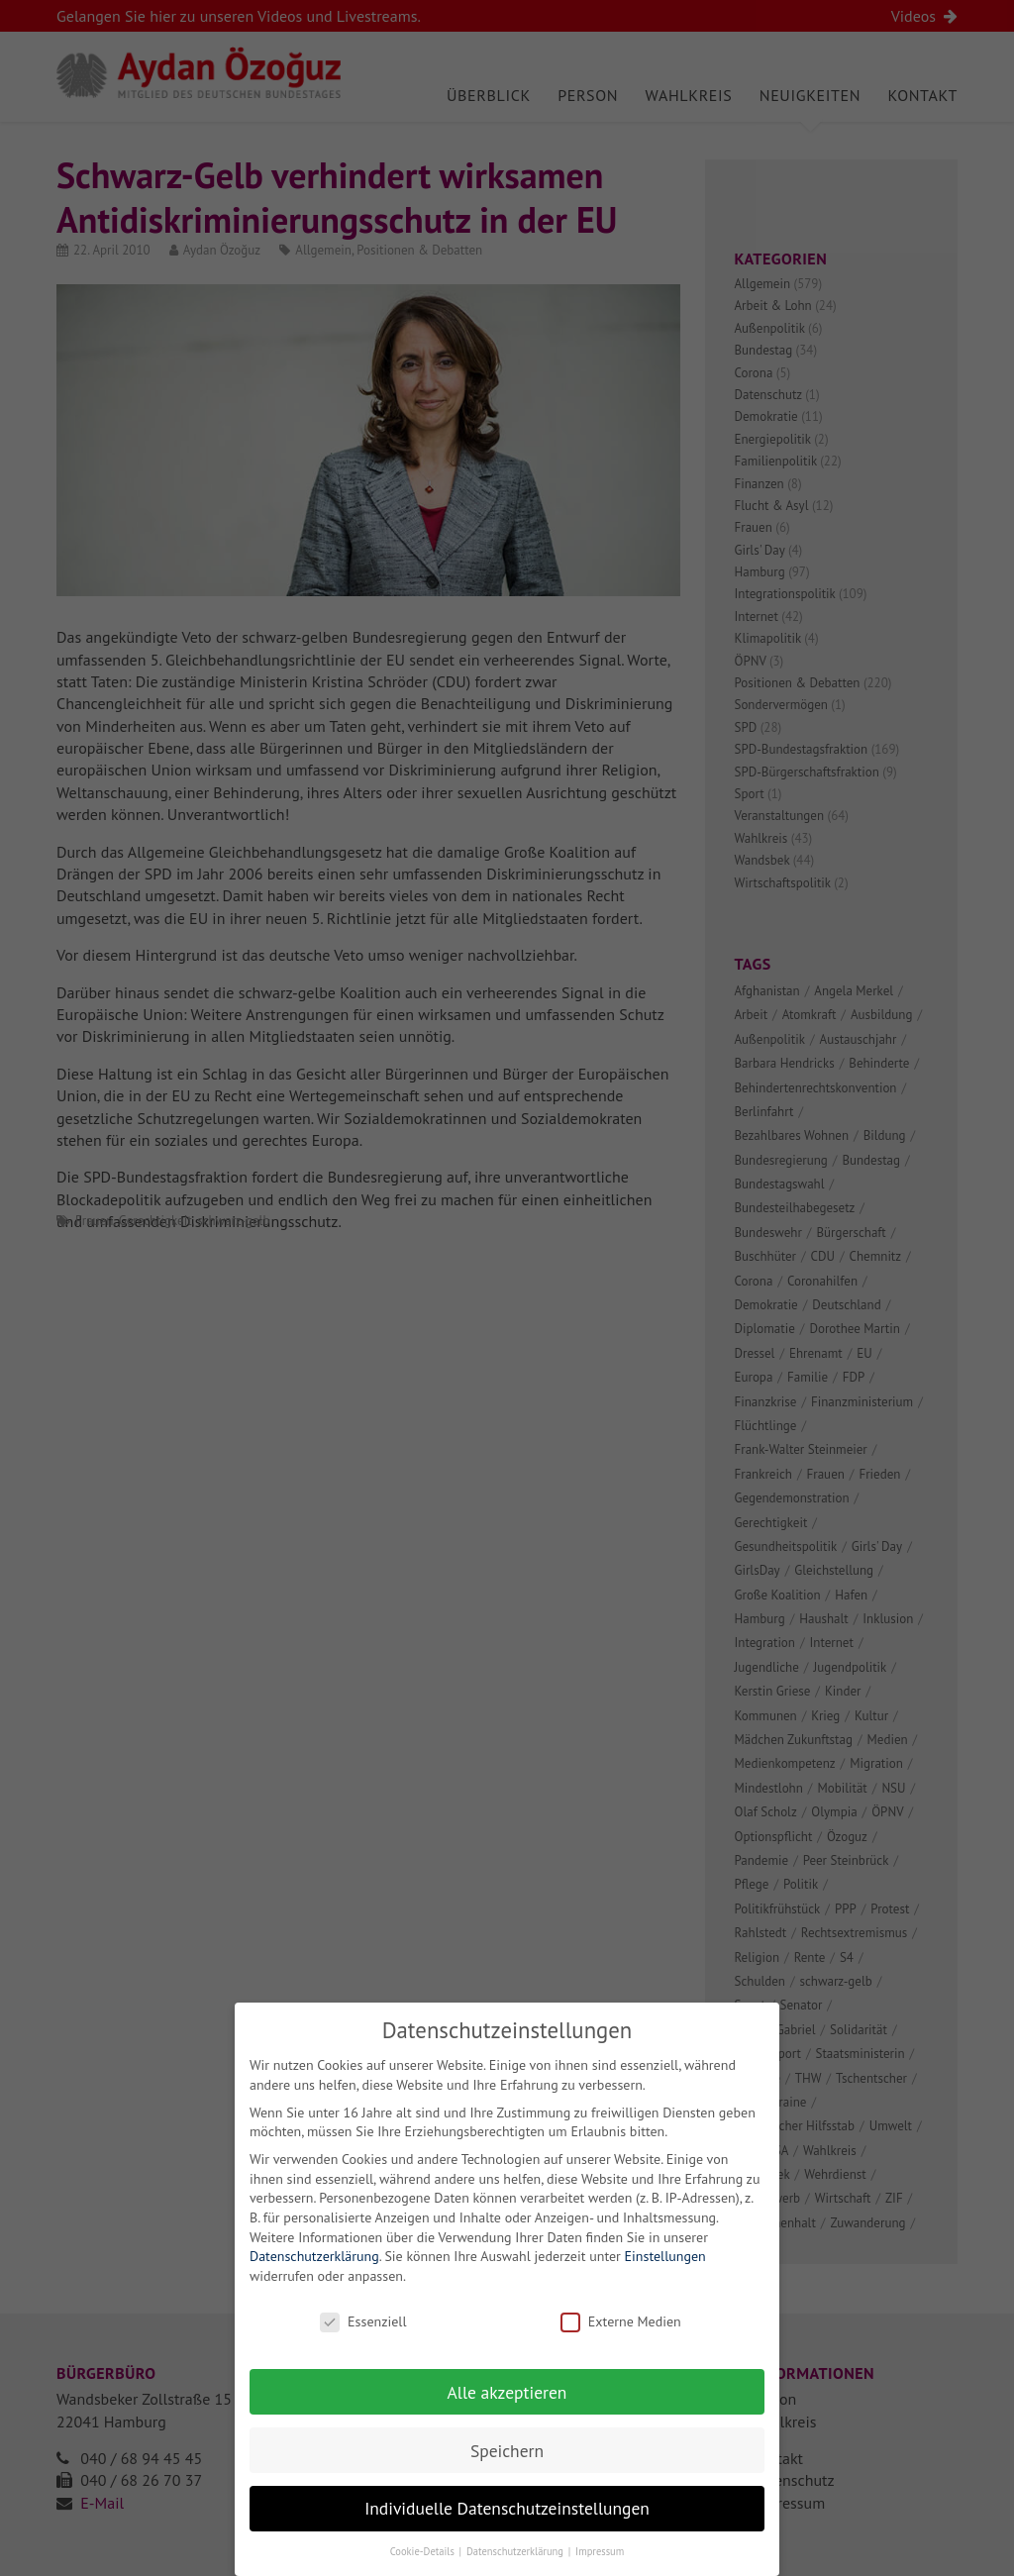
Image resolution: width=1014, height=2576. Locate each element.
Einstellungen (665, 2276)
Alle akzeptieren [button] (507, 2411)
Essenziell (363, 2340)
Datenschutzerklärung (314, 2276)
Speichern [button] (507, 2469)
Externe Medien (620, 2340)
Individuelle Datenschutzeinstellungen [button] (507, 2528)
